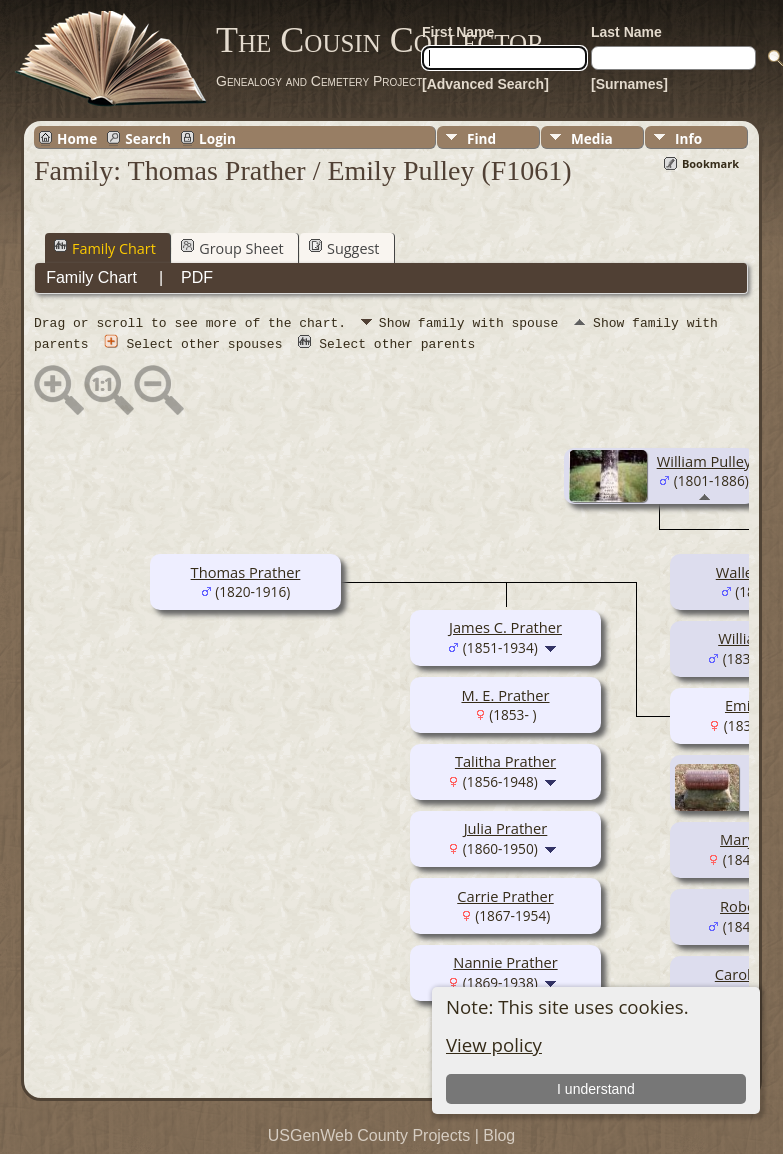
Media (592, 138)
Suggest (344, 248)
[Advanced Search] (485, 84)
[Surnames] (629, 84)
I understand (596, 1089)
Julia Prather (506, 827)
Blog (499, 1134)
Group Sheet (232, 248)
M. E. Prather (505, 694)
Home (77, 138)
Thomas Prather (246, 571)
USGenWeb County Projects (369, 1134)
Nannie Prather (505, 961)
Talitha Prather (505, 760)
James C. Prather (505, 626)
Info (688, 138)
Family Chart (105, 248)
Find (481, 138)
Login (217, 138)
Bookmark (710, 163)
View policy (494, 1044)
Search (148, 138)
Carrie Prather (505, 895)
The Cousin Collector (380, 40)
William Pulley (704, 460)
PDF (197, 277)
